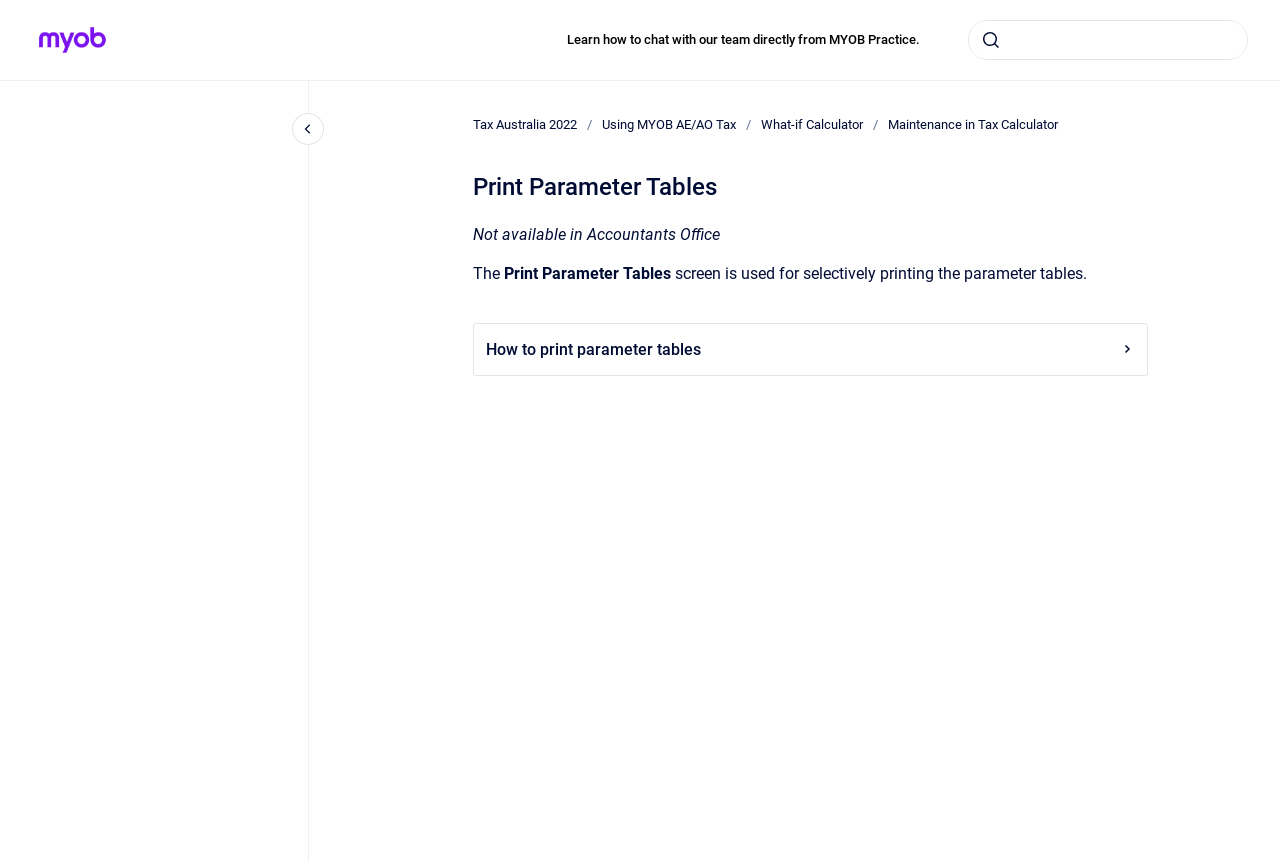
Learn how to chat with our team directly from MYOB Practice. (743, 39)
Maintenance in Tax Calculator (973, 124)
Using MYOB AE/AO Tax (669, 124)
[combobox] (1108, 40)
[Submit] (991, 40)
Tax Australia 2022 (525, 124)
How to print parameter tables (810, 349)
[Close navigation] (308, 129)
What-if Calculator (812, 124)
